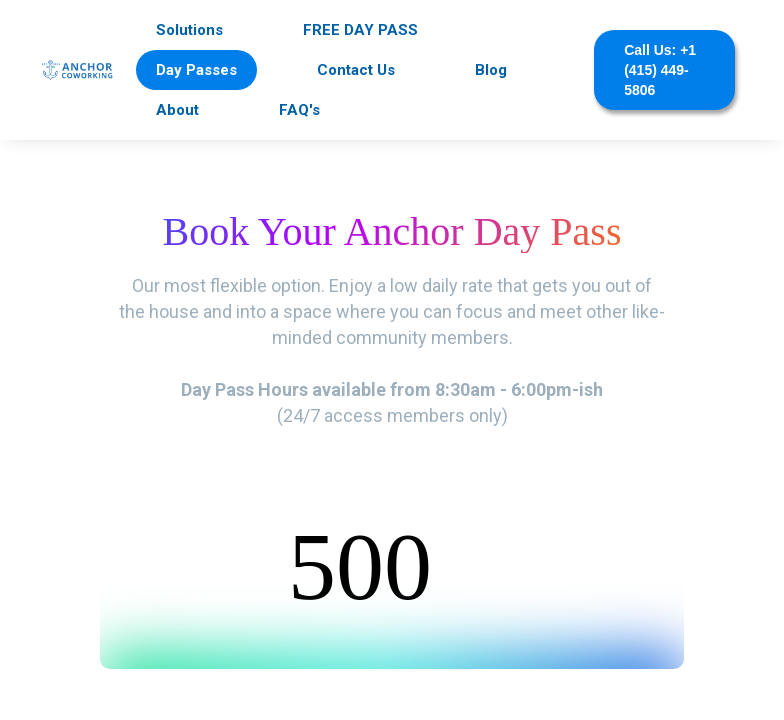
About (177, 110)
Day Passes (196, 70)
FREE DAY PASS (360, 30)
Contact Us (356, 70)
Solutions (189, 30)
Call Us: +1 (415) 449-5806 (660, 70)
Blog (491, 70)
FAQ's (299, 110)
